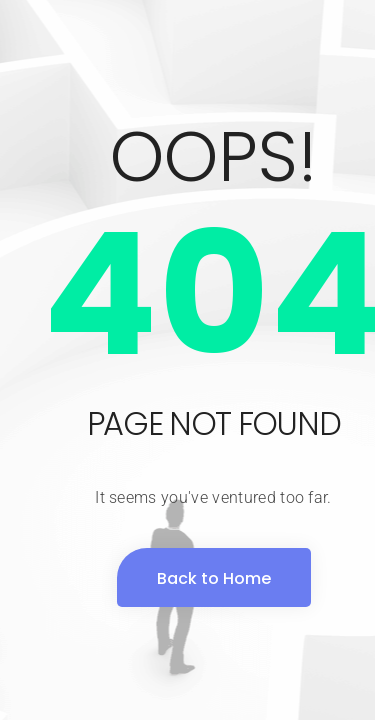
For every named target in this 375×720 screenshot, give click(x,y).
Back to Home (214, 578)
